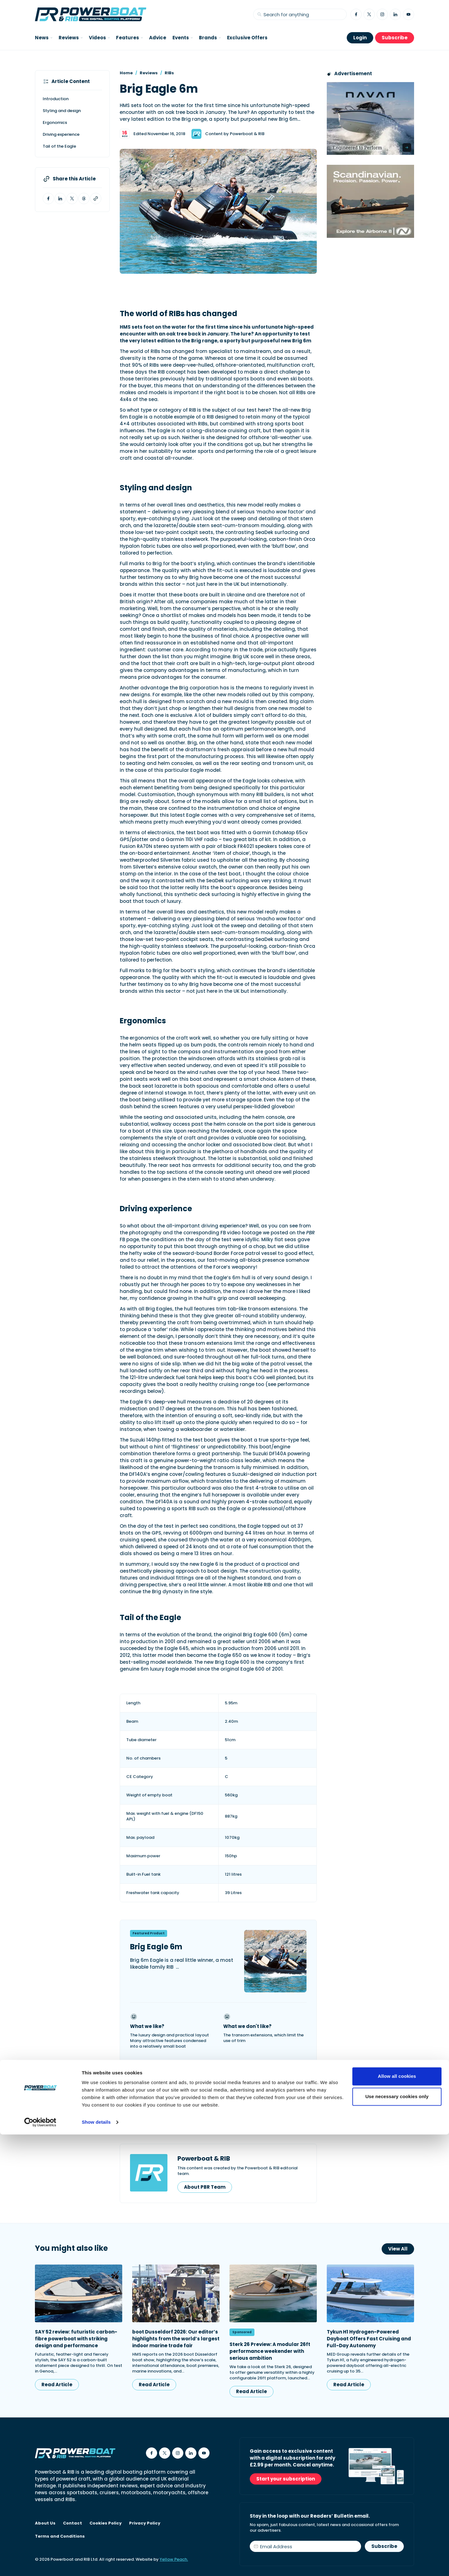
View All (398, 2248)
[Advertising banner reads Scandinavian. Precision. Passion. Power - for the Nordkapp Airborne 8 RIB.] (370, 201)
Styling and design (62, 111)
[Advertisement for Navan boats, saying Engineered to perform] (370, 118)
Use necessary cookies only (397, 2538)
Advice (157, 37)
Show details (96, 2563)
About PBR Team (204, 2187)
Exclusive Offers (247, 37)
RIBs (169, 73)
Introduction (56, 99)
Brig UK (145, 2110)
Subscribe (395, 37)
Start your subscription (285, 2479)
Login (360, 37)
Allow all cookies (397, 2517)
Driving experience (61, 134)
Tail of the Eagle (59, 146)
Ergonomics (55, 122)
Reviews (149, 73)
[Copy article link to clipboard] (95, 198)
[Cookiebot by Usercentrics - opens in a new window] (40, 2564)
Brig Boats (182, 2110)
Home (126, 73)
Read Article (56, 2384)
